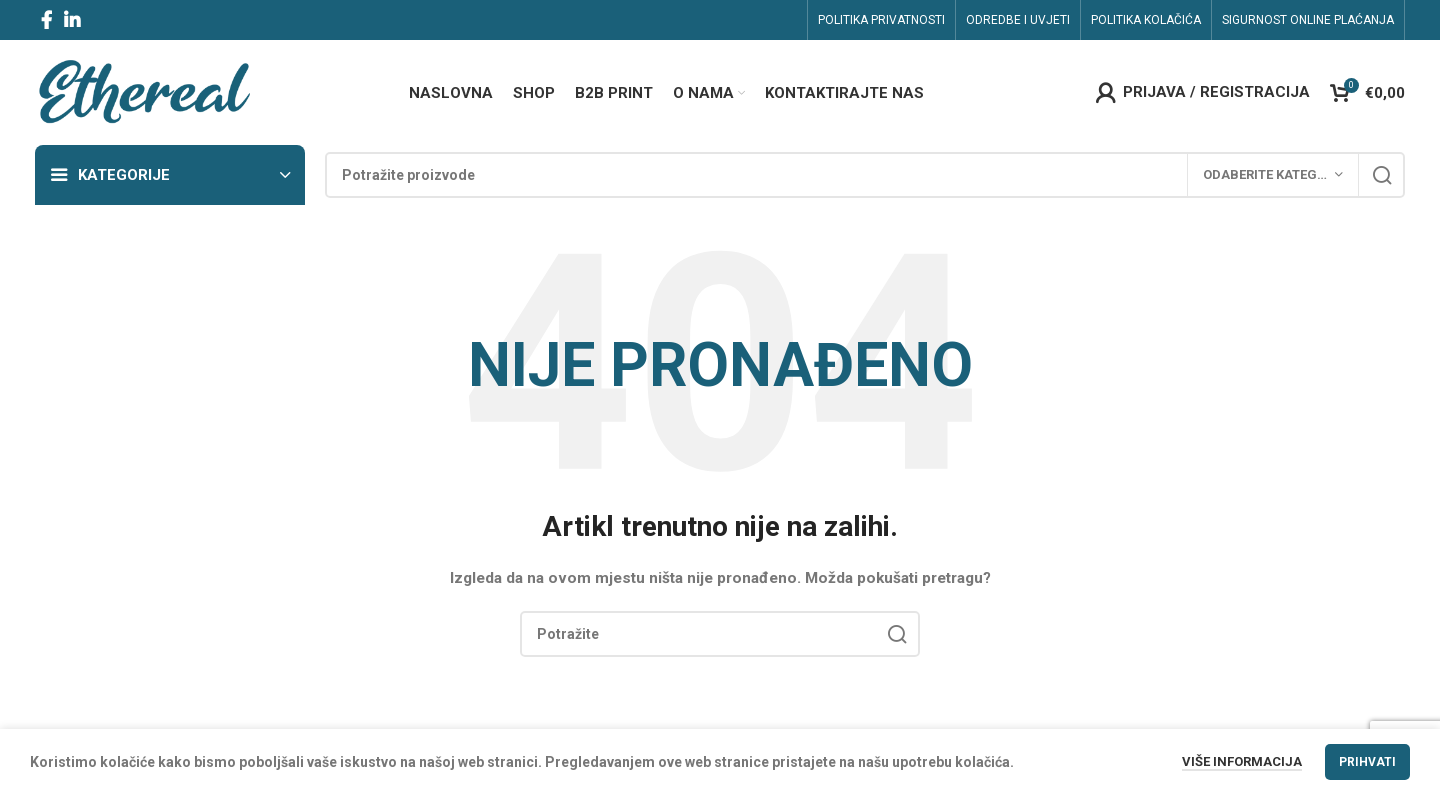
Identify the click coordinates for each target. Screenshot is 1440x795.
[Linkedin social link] (72, 20)
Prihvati (1367, 762)
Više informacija (1242, 761)
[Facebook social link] (46, 20)
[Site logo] (143, 91)
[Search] (865, 175)
